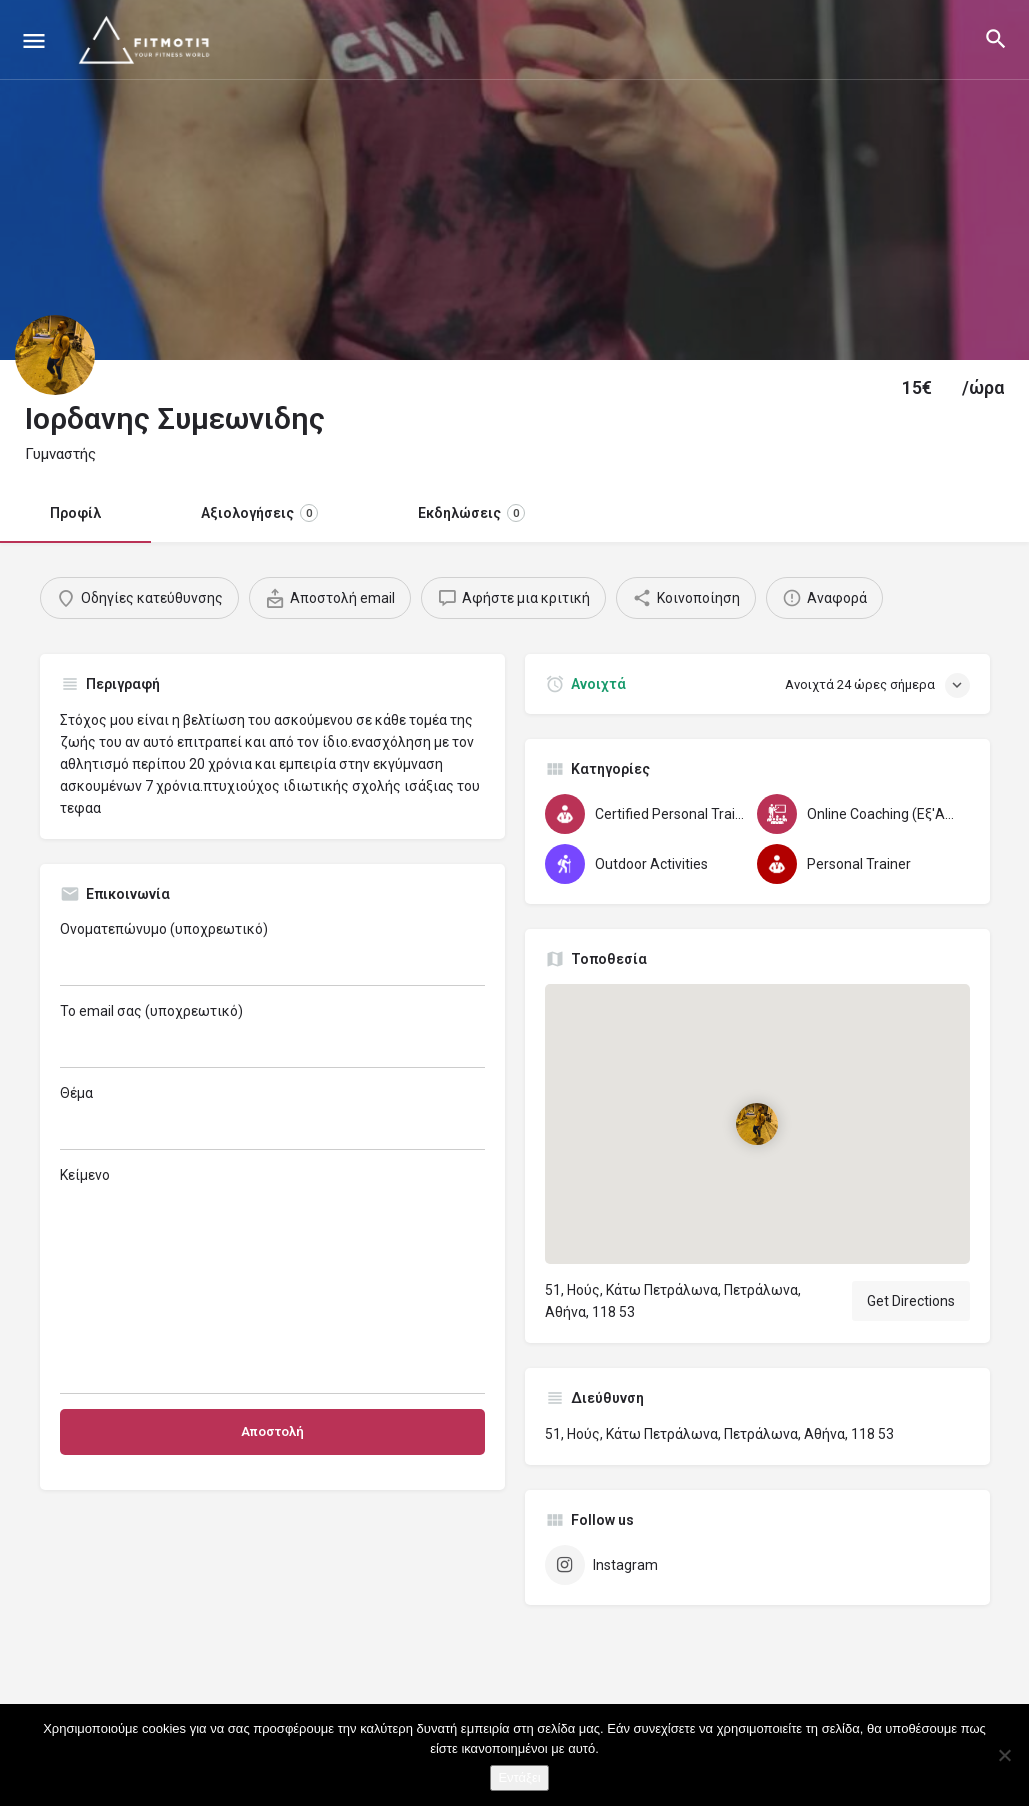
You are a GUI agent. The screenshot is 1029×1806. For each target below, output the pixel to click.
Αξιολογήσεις (259, 513)
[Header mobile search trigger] (996, 39)
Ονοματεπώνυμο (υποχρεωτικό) (272, 953)
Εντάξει (519, 1777)
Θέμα (272, 1117)
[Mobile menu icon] (34, 40)
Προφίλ (75, 513)
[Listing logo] (55, 355)
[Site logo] (148, 40)
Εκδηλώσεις (471, 513)
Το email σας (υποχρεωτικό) (272, 1035)
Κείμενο (272, 1280)
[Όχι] (1004, 1755)
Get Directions (911, 1301)
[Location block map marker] (757, 1123)
